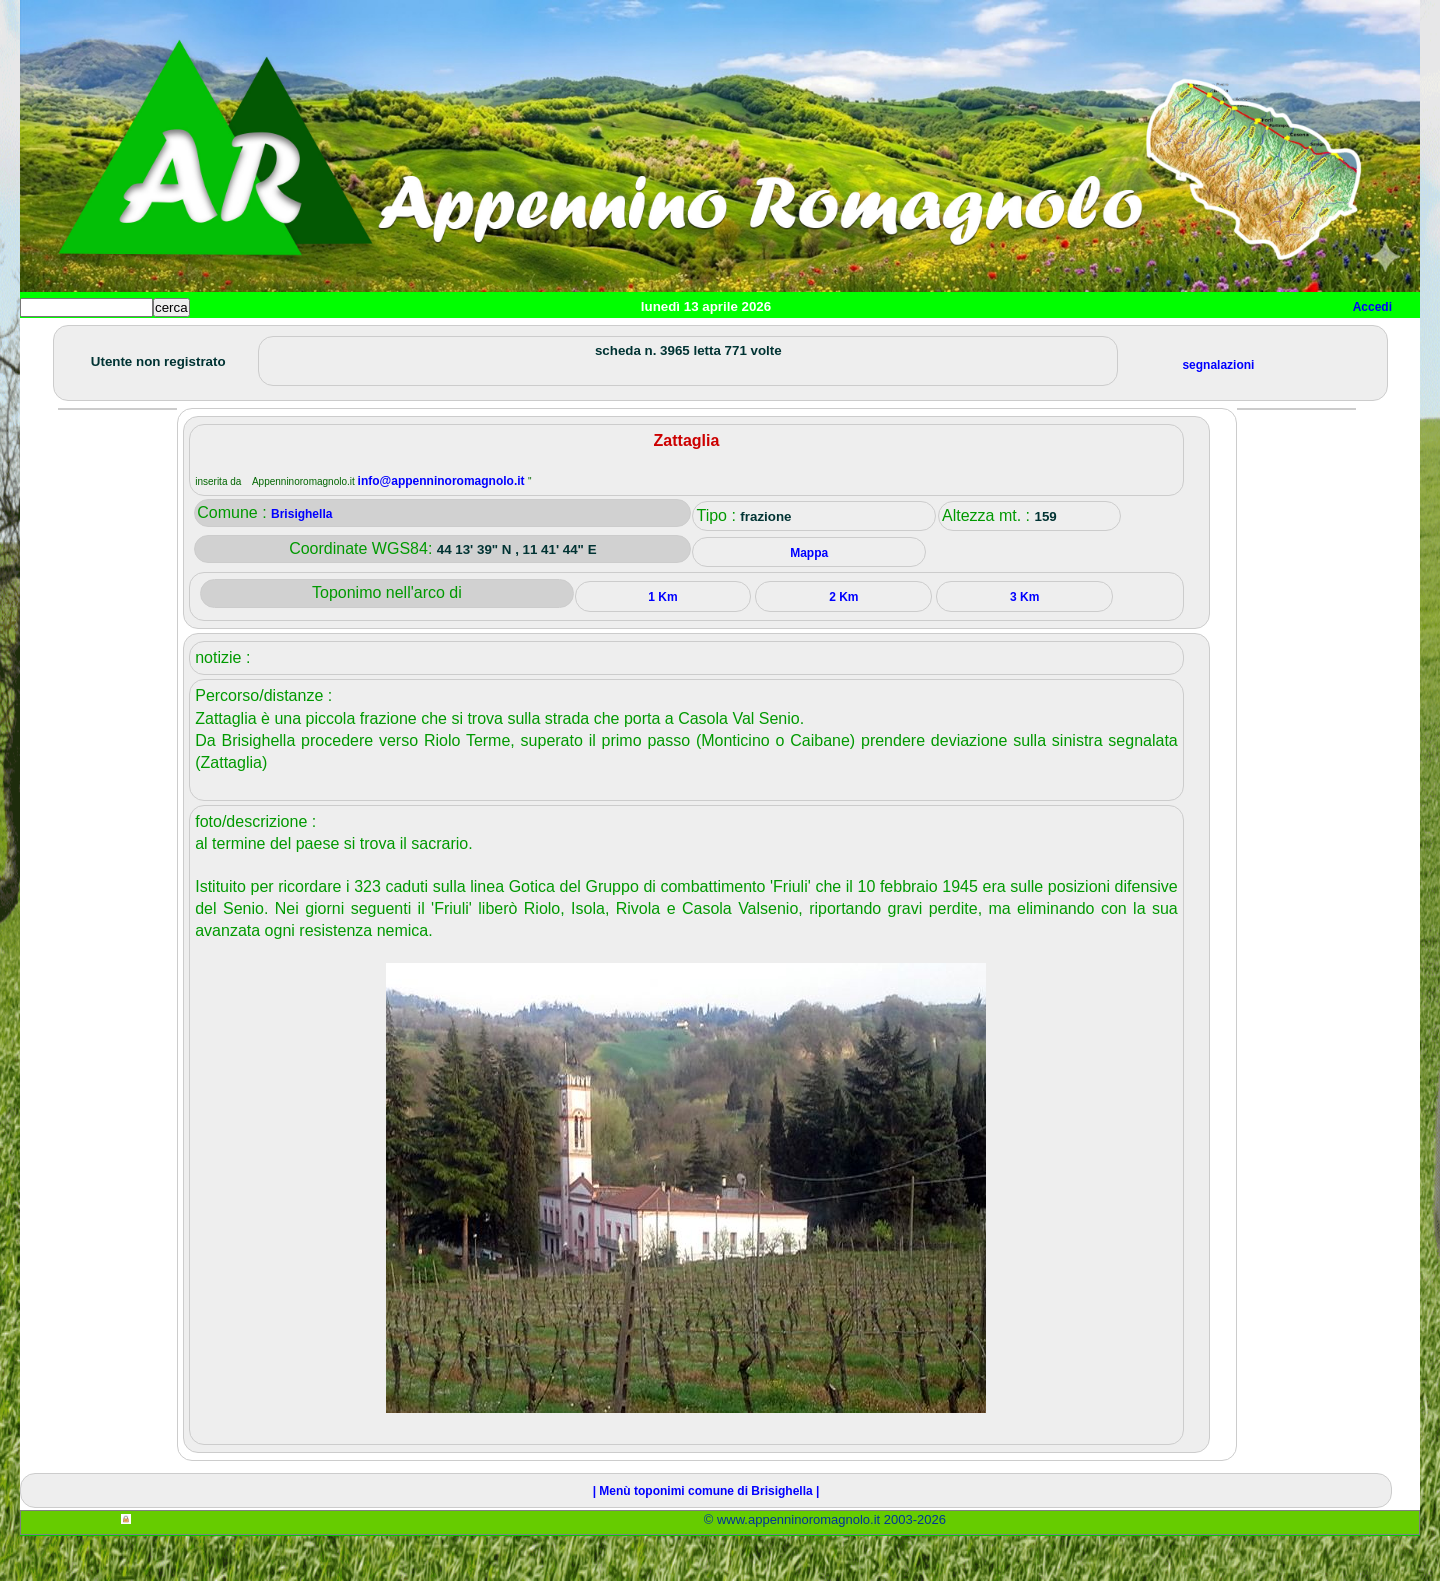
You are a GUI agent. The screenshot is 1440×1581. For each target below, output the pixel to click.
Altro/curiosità (560, 340)
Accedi (1372, 307)
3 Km (1024, 642)
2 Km (843, 642)
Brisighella (301, 559)
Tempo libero (426, 340)
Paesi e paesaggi (157, 340)
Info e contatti (769, 340)
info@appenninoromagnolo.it (443, 526)
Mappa (667, 340)
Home (54, 340)
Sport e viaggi (293, 340)
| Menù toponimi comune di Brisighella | (706, 1536)
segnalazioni (1218, 410)
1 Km (662, 642)
